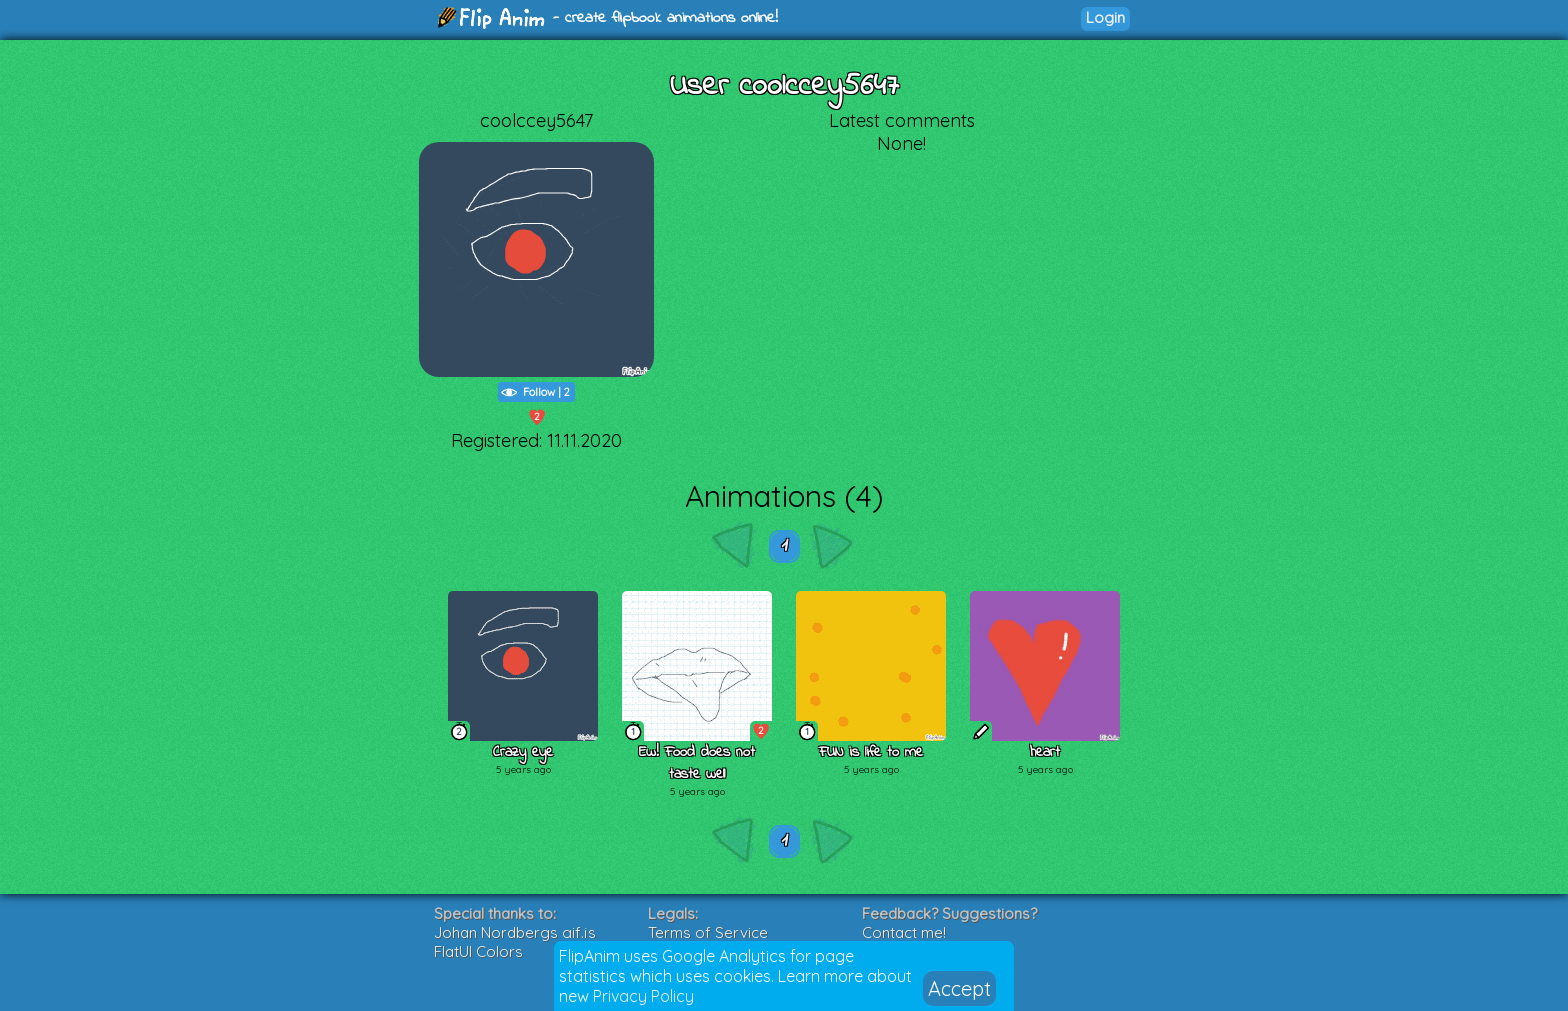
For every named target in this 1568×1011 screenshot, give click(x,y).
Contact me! (904, 932)
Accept (959, 988)
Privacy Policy (643, 996)
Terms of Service (708, 932)
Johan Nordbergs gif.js (515, 932)
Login (1105, 17)
